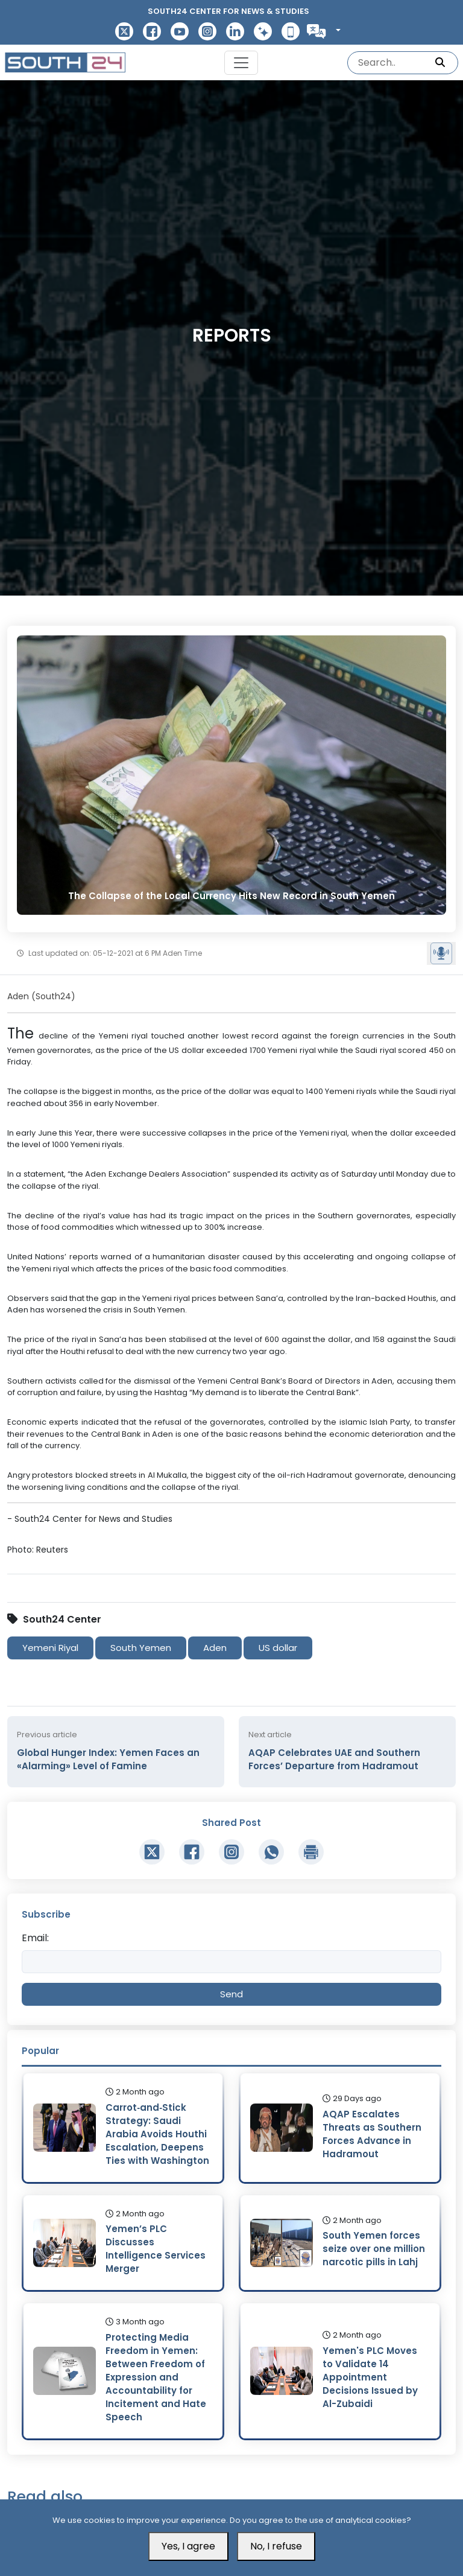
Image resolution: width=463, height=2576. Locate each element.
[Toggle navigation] (241, 63)
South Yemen (140, 1647)
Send (231, 1994)
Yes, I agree (188, 2546)
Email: (35, 1938)
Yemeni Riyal (50, 1647)
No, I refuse (276, 2546)
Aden (215, 1647)
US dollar (278, 1647)
